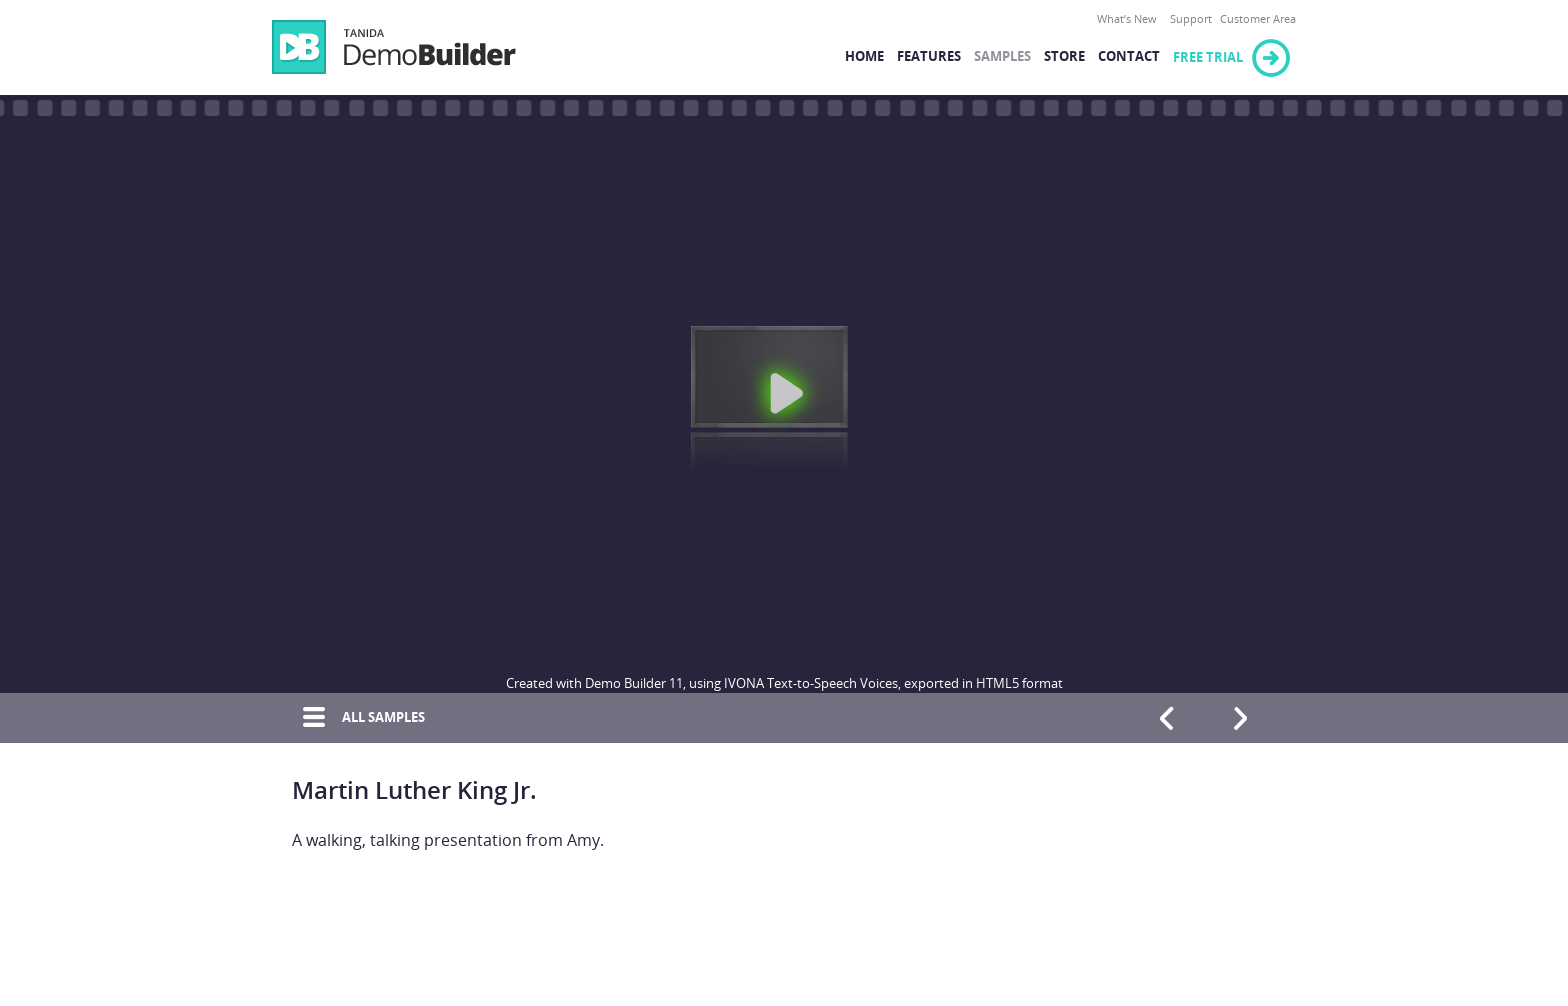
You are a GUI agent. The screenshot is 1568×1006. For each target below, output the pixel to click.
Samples (1002, 56)
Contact (1129, 56)
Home (864, 56)
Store (1064, 56)
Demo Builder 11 (394, 47)
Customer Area (1258, 19)
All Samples (358, 718)
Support (1191, 19)
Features (929, 56)
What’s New (1127, 19)
